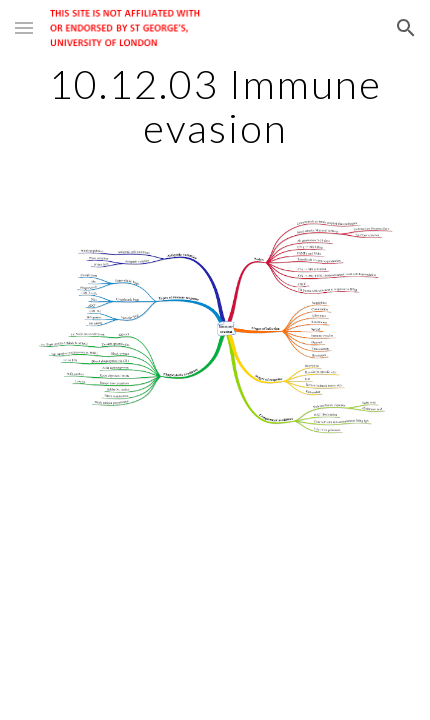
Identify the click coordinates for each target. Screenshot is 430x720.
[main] (215, 106)
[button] (24, 27)
